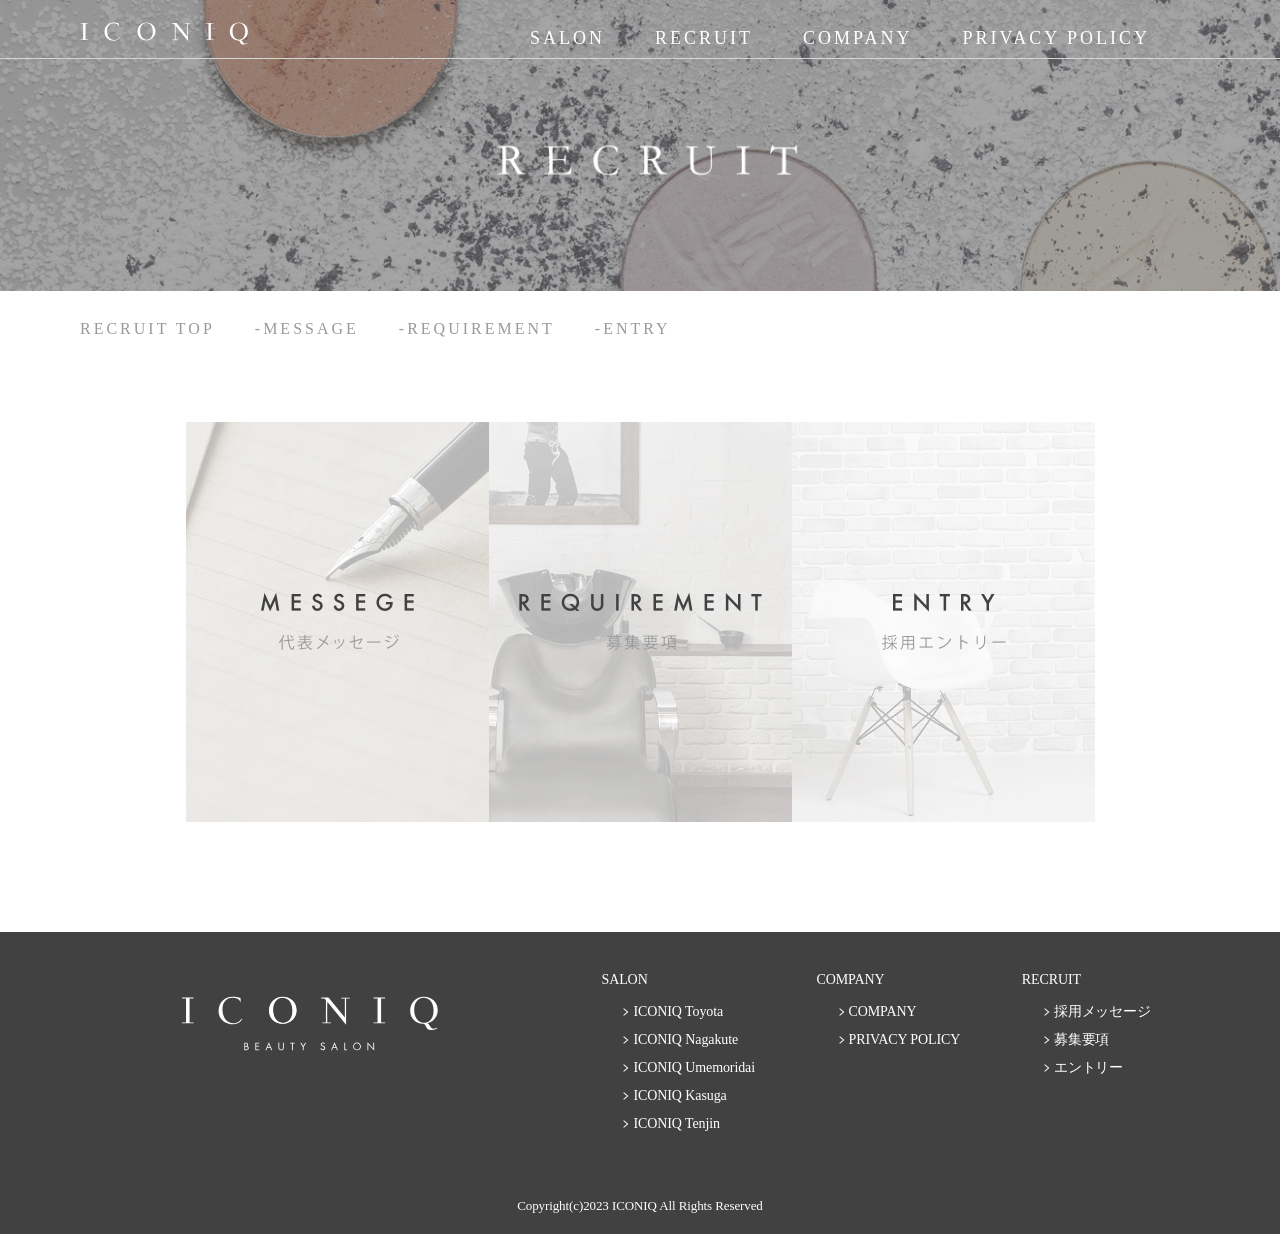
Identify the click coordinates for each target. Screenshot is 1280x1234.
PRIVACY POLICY (1056, 38)
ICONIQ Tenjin (676, 1123)
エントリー (1089, 1067)
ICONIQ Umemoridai (694, 1067)
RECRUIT (704, 38)
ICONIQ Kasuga (679, 1095)
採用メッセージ (1102, 1011)
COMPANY (857, 38)
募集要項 (1082, 1039)
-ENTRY (633, 328)
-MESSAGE (307, 328)
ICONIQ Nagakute (685, 1039)
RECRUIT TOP (147, 328)
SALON (567, 38)
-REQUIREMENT (477, 328)
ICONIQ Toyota (678, 1011)
